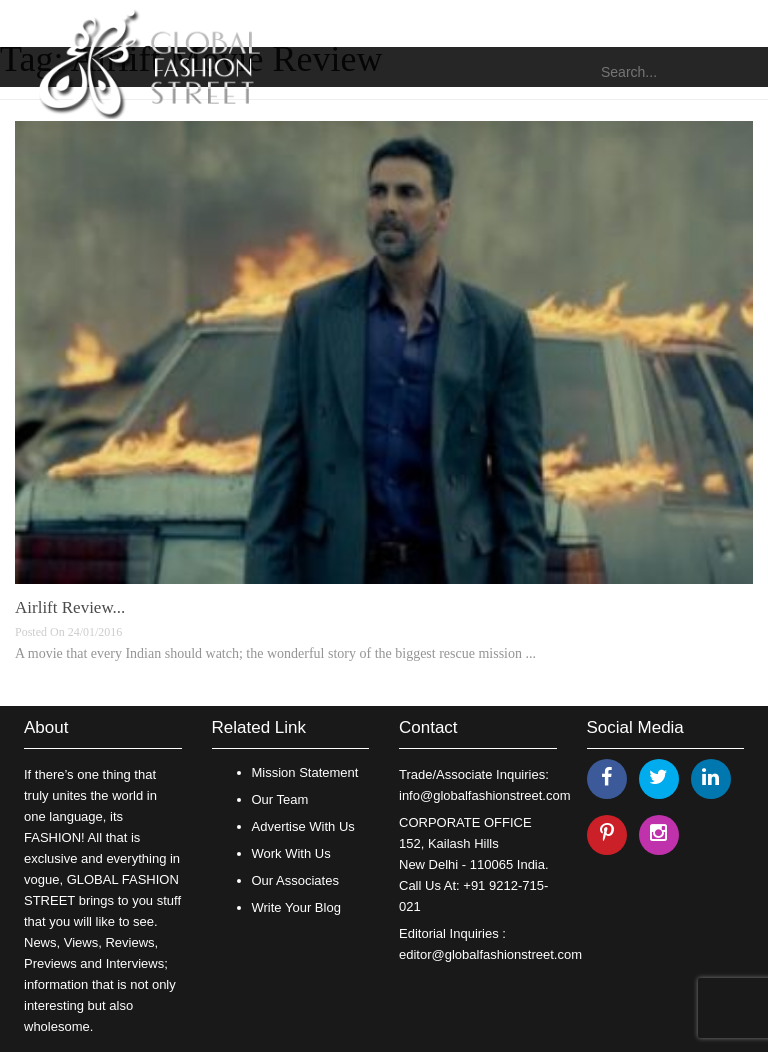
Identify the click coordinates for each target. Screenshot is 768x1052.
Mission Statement (305, 772)
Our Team (280, 799)
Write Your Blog (296, 907)
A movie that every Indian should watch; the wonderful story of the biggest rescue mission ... (275, 653)
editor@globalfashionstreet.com (490, 954)
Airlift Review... (70, 607)
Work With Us (291, 853)
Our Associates (295, 880)
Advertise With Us (303, 826)
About (46, 727)
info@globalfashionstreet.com (484, 795)
